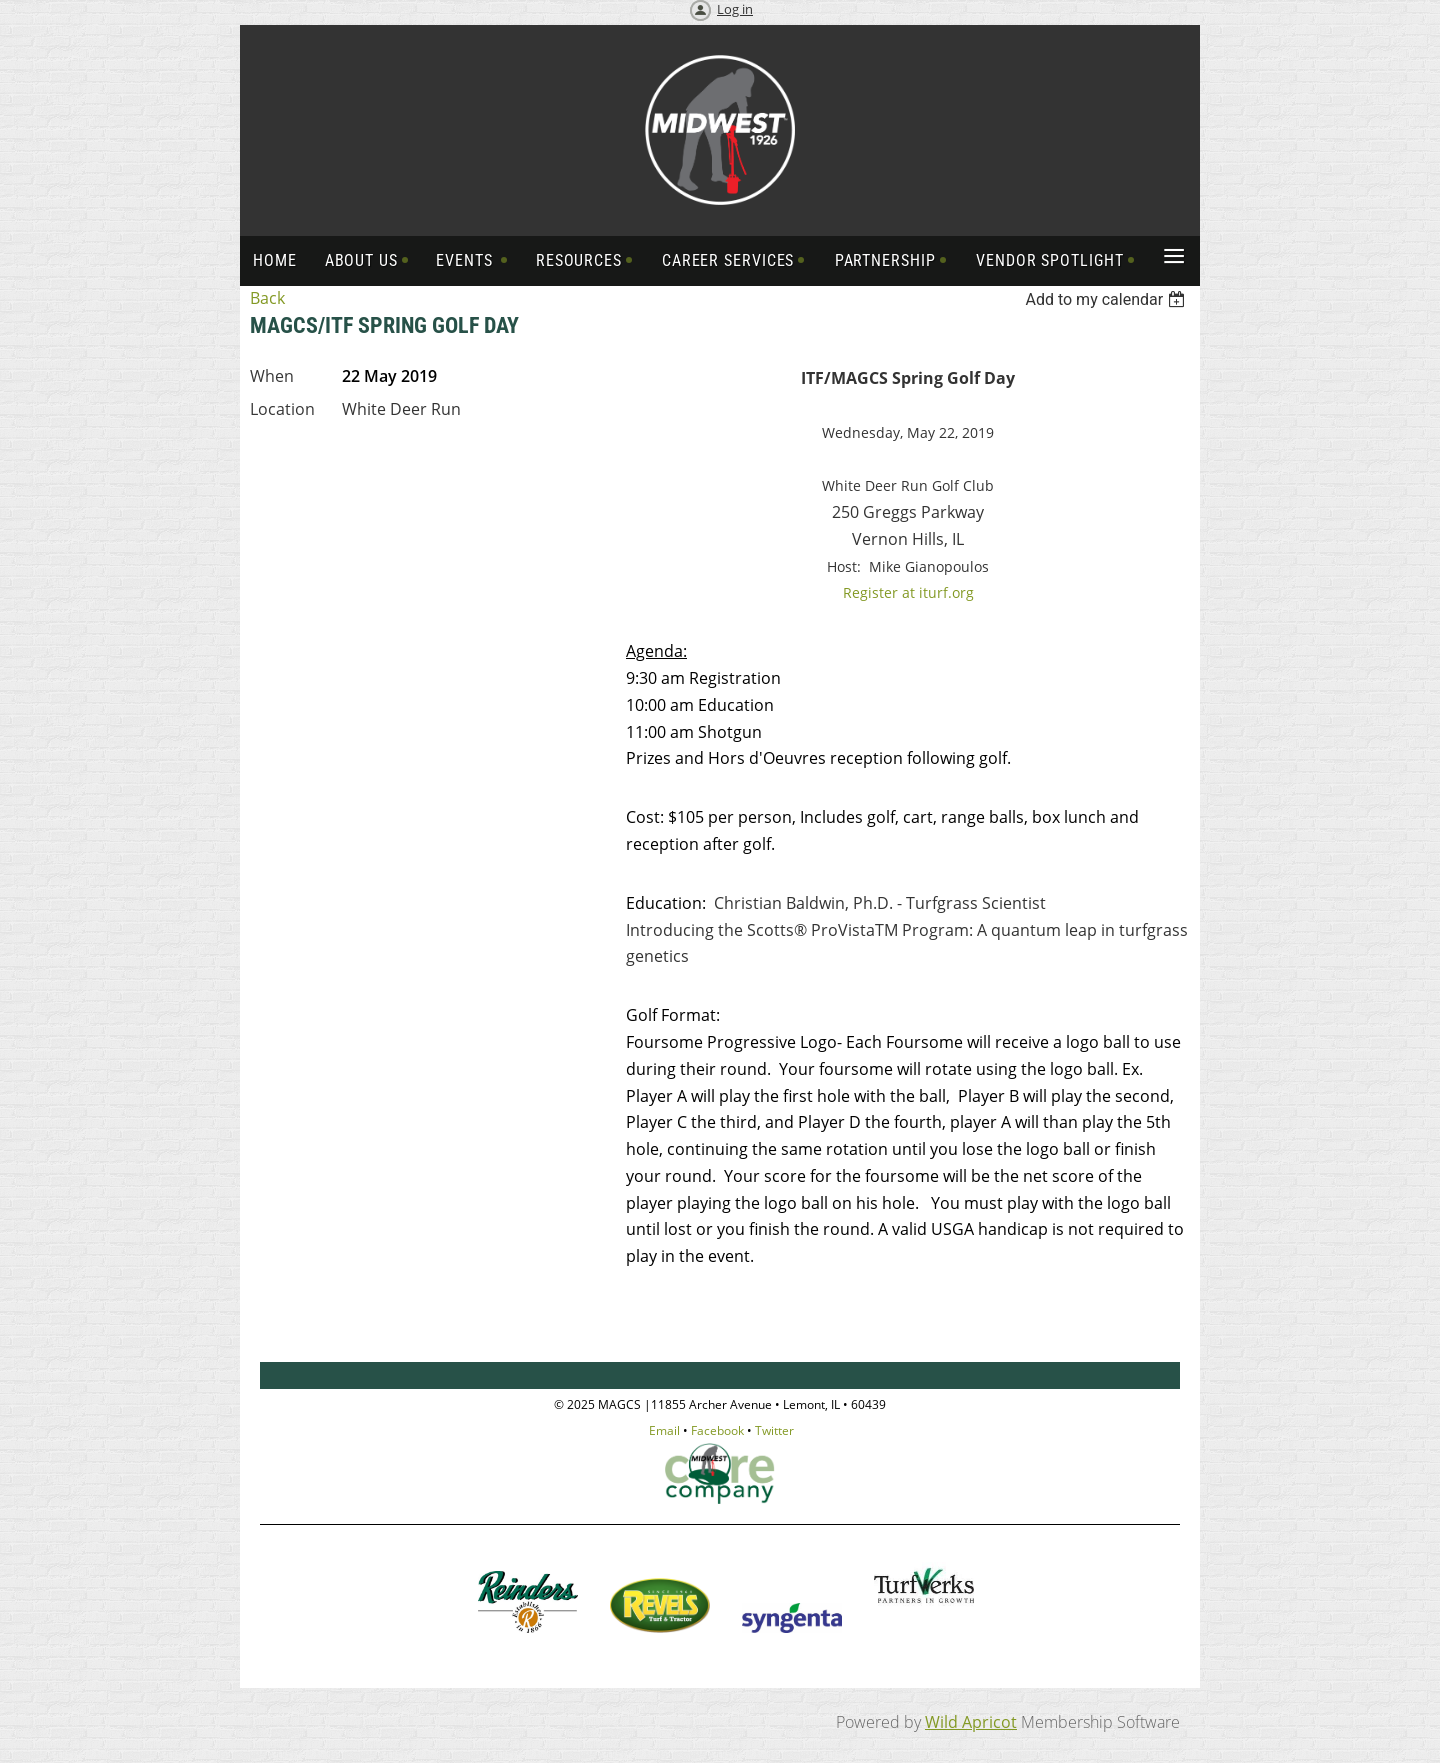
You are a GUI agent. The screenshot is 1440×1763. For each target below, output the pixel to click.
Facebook (717, 1430)
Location (282, 409)
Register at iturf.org (908, 592)
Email (664, 1430)
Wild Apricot (971, 1722)
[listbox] (1107, 299)
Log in (735, 9)
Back (267, 298)
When (272, 376)
